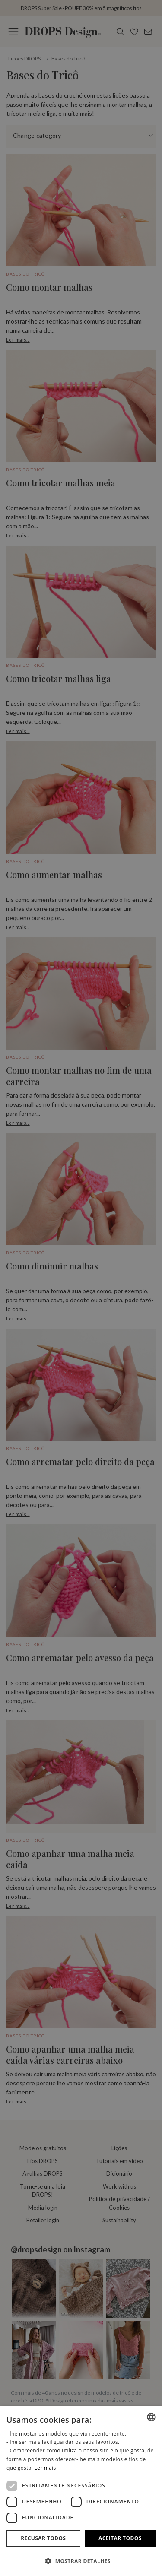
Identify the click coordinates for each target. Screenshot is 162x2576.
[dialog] (81, 2491)
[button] (81, 2561)
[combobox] (151, 2417)
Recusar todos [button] (43, 2538)
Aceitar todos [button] (120, 2538)
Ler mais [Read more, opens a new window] (45, 2467)
